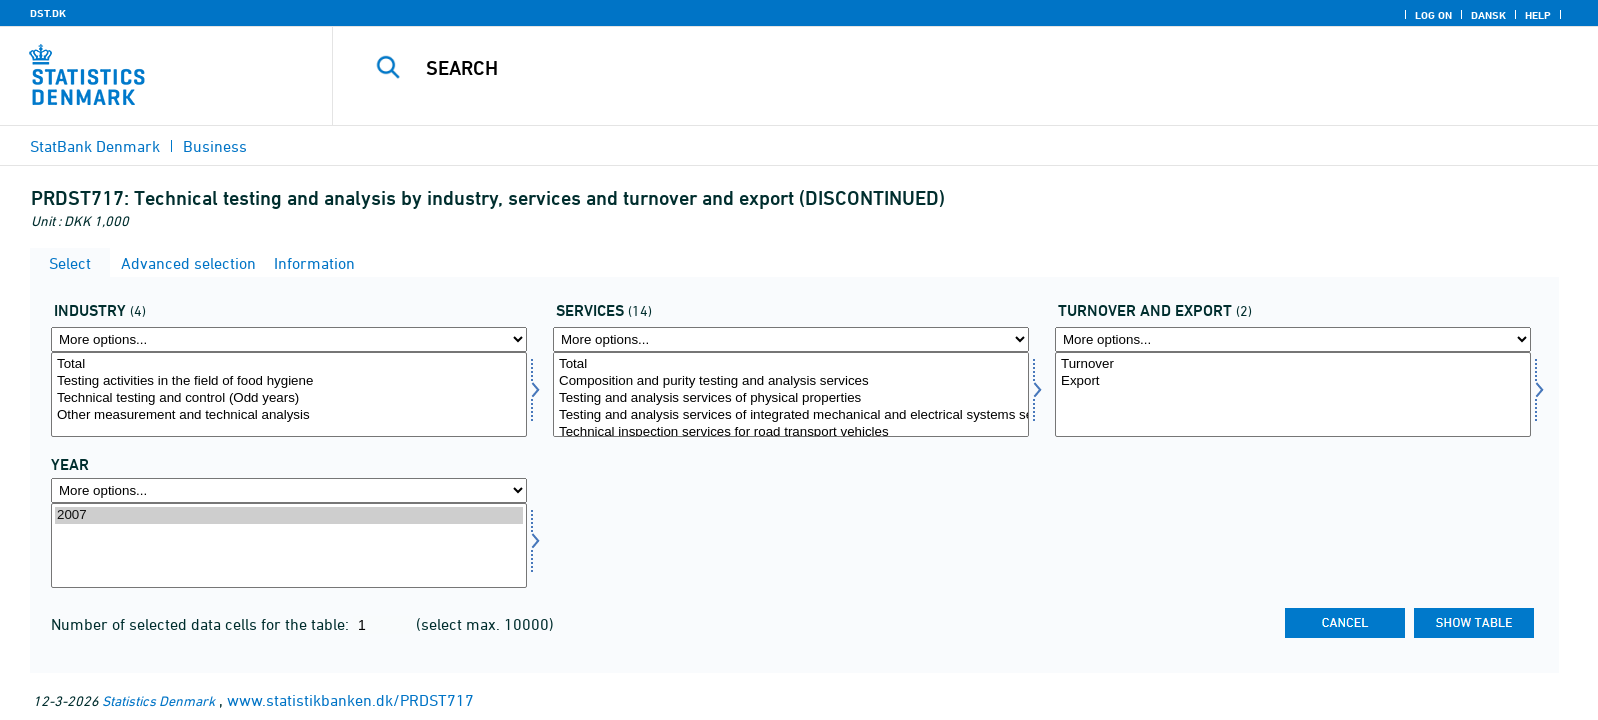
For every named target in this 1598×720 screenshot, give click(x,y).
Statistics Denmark (158, 700)
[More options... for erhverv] (289, 339)
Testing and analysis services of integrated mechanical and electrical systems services (791, 415)
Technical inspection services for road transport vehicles (791, 432)
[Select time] (289, 545)
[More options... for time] (289, 490)
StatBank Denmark (95, 146)
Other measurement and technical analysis (289, 415)
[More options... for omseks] (1293, 339)
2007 (289, 515)
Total (289, 364)
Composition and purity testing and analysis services (791, 381)
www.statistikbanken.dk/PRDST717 (350, 700)
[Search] (917, 68)
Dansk (1488, 15)
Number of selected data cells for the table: (202, 624)
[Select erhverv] (289, 394)
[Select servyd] (791, 394)
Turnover (1293, 364)
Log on (1433, 15)
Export (1293, 381)
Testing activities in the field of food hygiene (289, 381)
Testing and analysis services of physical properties (791, 398)
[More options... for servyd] (791, 339)
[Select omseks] (1293, 394)
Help (1538, 15)
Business (215, 146)
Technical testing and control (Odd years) (289, 398)
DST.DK (48, 13)
